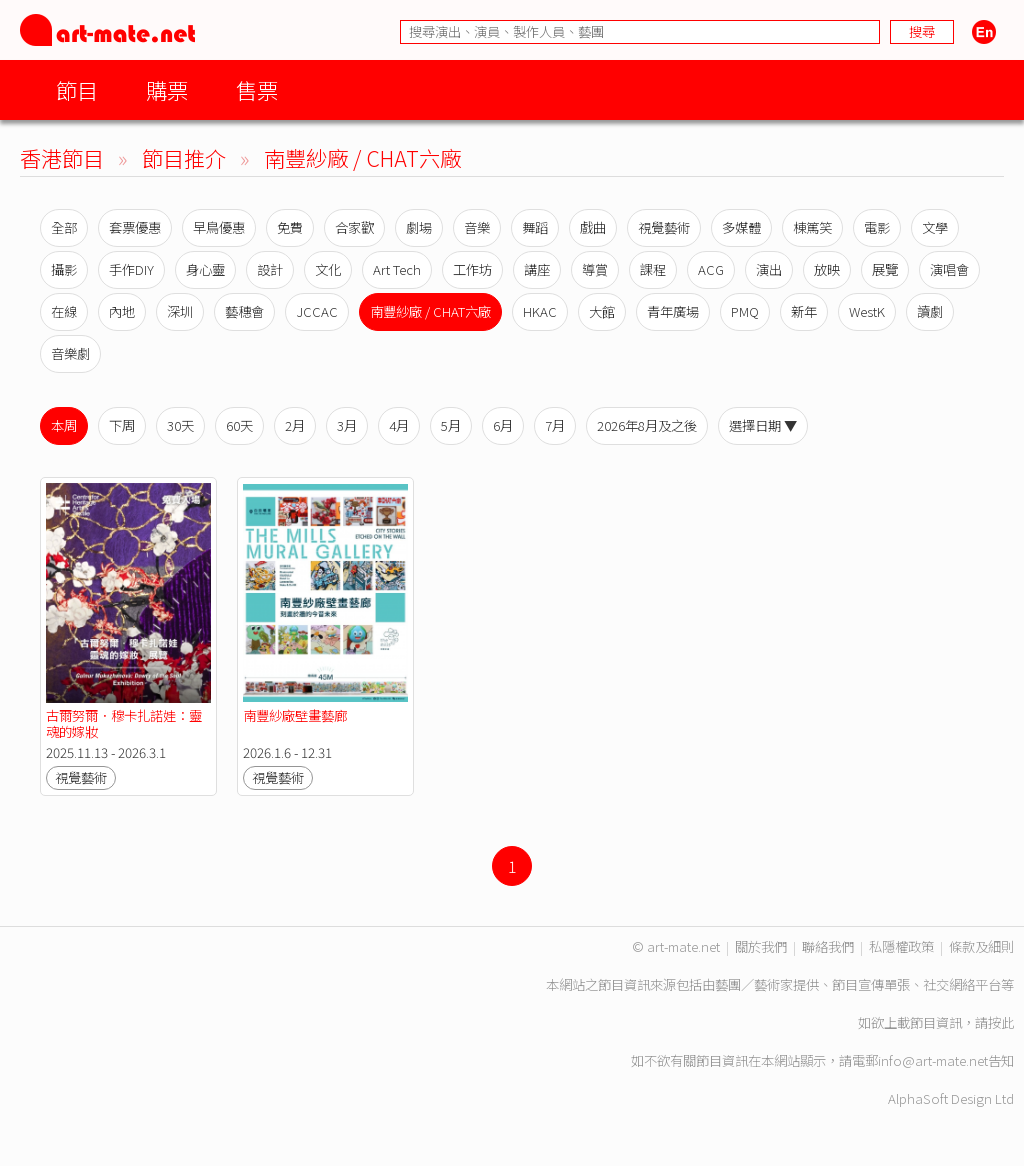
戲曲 (593, 227)
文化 (328, 269)
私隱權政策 (901, 946)
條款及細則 (981, 946)
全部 (64, 227)
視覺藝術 (664, 227)
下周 (122, 425)
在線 (64, 311)
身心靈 (205, 269)
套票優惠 (135, 227)
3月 (347, 425)
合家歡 (354, 227)
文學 (935, 227)
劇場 (419, 227)
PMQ (745, 311)
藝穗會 (244, 311)
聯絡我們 (828, 946)
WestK (867, 311)
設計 (270, 269)
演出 (769, 269)
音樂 (477, 227)
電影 (877, 227)
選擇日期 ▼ (763, 425)
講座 (537, 269)
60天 (239, 425)
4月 (399, 425)
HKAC (540, 311)
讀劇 (930, 311)
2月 (295, 425)
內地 (122, 311)
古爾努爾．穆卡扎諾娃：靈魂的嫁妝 (124, 723)
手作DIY (131, 269)
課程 (653, 269)
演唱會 (949, 269)
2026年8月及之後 (647, 425)
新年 (804, 311)
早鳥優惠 (219, 227)
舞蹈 (535, 227)
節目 (77, 89)
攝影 (64, 269)
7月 (555, 425)
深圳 (180, 311)
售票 (257, 89)
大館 (602, 311)
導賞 (595, 269)
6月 (503, 425)
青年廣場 (673, 311)
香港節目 (62, 157)
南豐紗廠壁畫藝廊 (295, 715)
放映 (827, 269)
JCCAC (317, 311)
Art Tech (397, 269)
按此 (1001, 1022)
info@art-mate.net (933, 1060)
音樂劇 (70, 353)
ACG (711, 269)
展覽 (885, 269)
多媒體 (741, 227)
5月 (451, 425)
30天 (180, 425)
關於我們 (761, 946)
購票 (167, 89)
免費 (290, 227)
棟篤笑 (812, 227)
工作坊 (472, 269)
